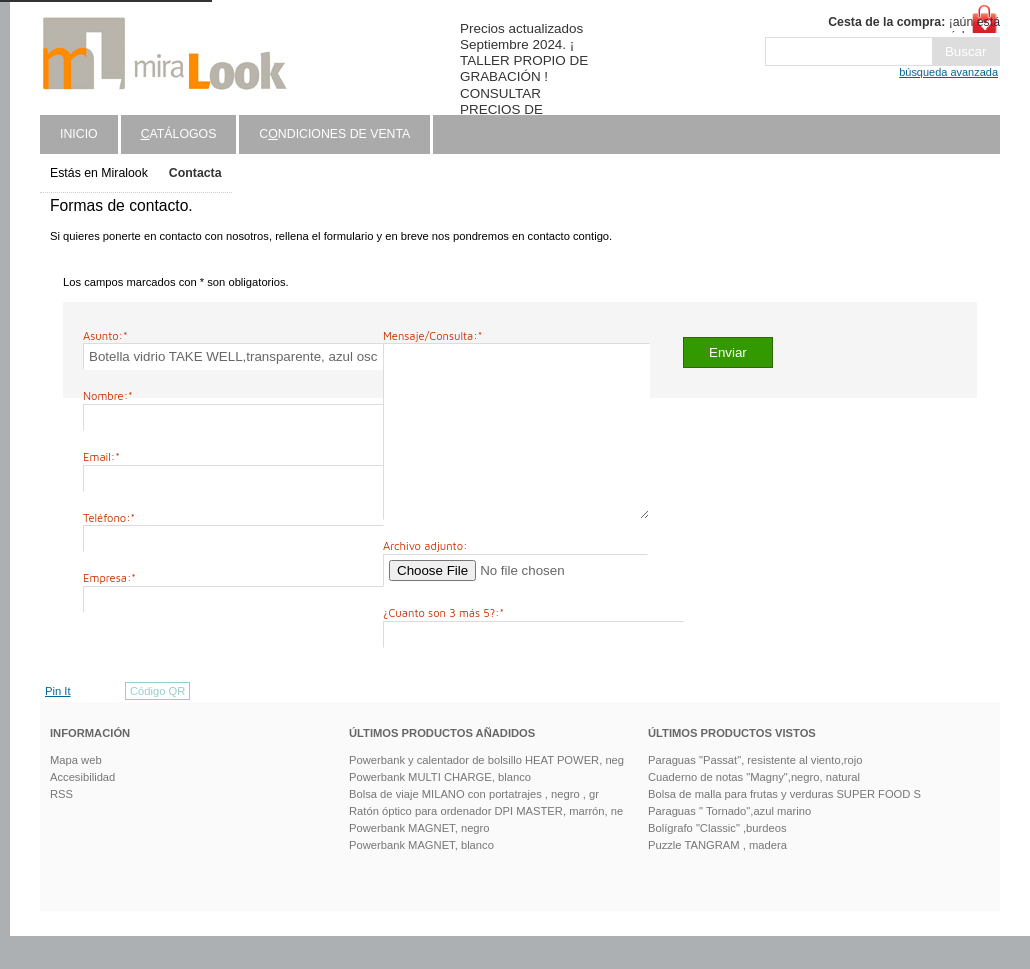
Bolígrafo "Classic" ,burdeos (717, 861)
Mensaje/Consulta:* (432, 335)
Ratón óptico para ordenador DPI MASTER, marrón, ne (486, 844)
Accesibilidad (82, 810)
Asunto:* (105, 335)
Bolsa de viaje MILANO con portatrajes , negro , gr (474, 827)
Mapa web (76, 793)
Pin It (58, 724)
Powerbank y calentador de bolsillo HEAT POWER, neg (486, 793)
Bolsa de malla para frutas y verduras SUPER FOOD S (784, 827)
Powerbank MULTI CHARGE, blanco (440, 810)
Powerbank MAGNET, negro (419, 861)
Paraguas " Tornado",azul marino (729, 844)
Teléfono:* (109, 517)
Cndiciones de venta (334, 134)
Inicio (79, 134)
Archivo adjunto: (425, 578)
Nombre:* (108, 395)
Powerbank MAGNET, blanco (421, 878)
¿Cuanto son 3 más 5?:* (443, 645)
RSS (61, 827)
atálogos (179, 134)
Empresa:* (109, 577)
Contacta (195, 173)
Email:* (101, 456)
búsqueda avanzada (948, 72)
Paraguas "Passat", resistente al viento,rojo (755, 793)
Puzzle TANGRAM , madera (717, 878)
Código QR (157, 724)
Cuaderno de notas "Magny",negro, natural (754, 810)
